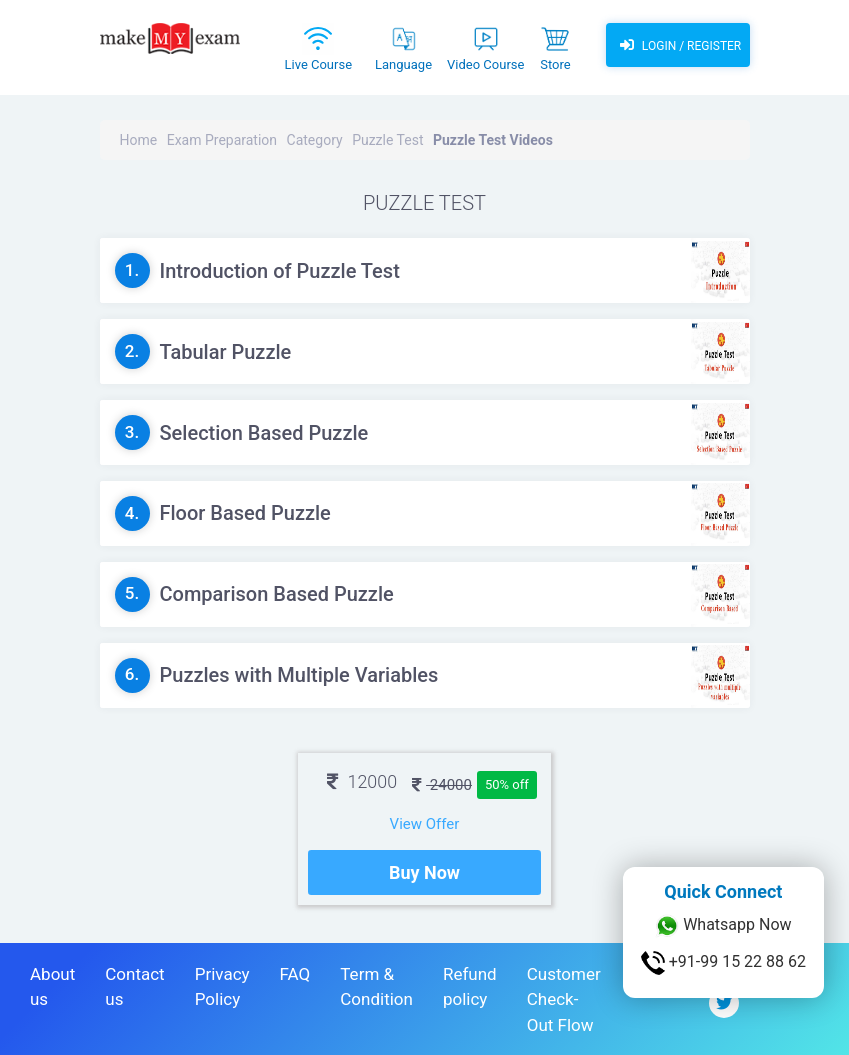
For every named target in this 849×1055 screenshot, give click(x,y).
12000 (362, 781)
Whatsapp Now (723, 926)
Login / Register (678, 45)
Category (315, 140)
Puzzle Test (387, 140)
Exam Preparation (222, 140)
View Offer (425, 824)
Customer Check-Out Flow (564, 999)
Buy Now (424, 872)
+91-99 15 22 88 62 (723, 963)
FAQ (295, 974)
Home (139, 140)
